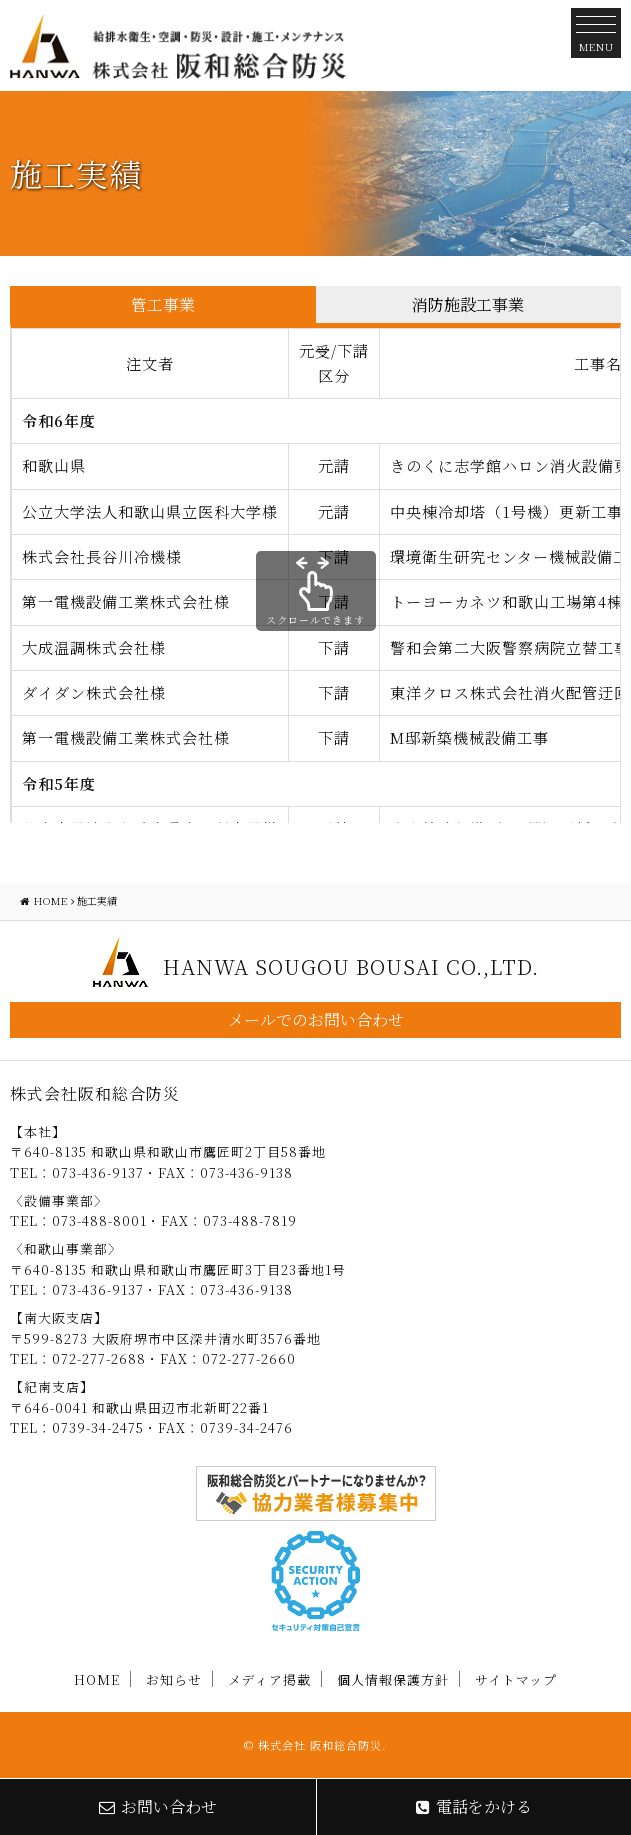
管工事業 (163, 304)
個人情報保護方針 (393, 1679)
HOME (97, 1679)
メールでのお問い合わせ (316, 1019)
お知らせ (174, 1679)
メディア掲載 (269, 1679)
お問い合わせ (158, 1806)
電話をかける (474, 1806)
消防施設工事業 (468, 304)
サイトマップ (516, 1679)
